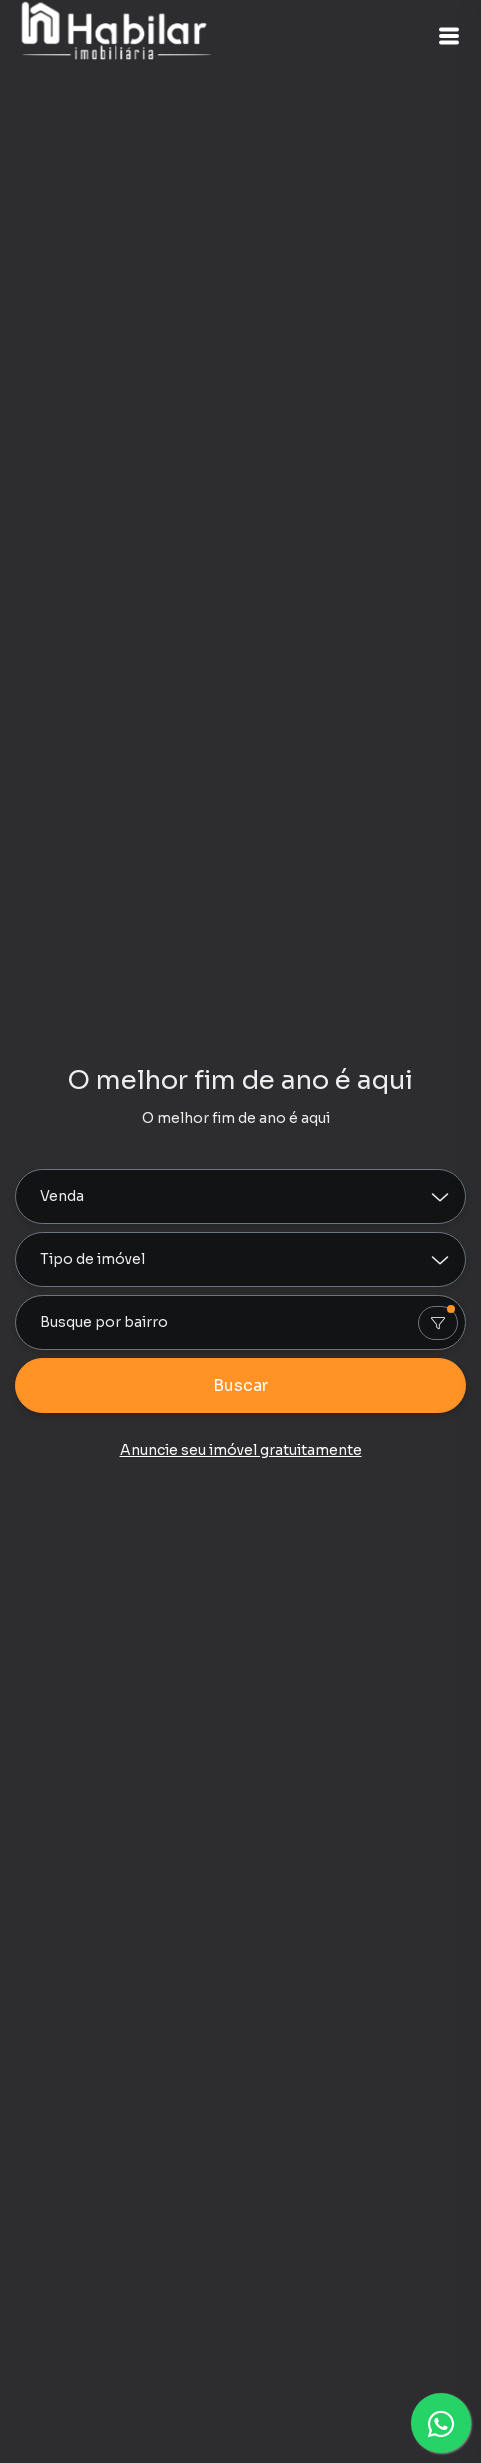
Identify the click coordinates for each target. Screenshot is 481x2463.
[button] (449, 36)
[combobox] (240, 1322)
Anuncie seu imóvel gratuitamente (241, 1450)
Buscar (240, 1385)
